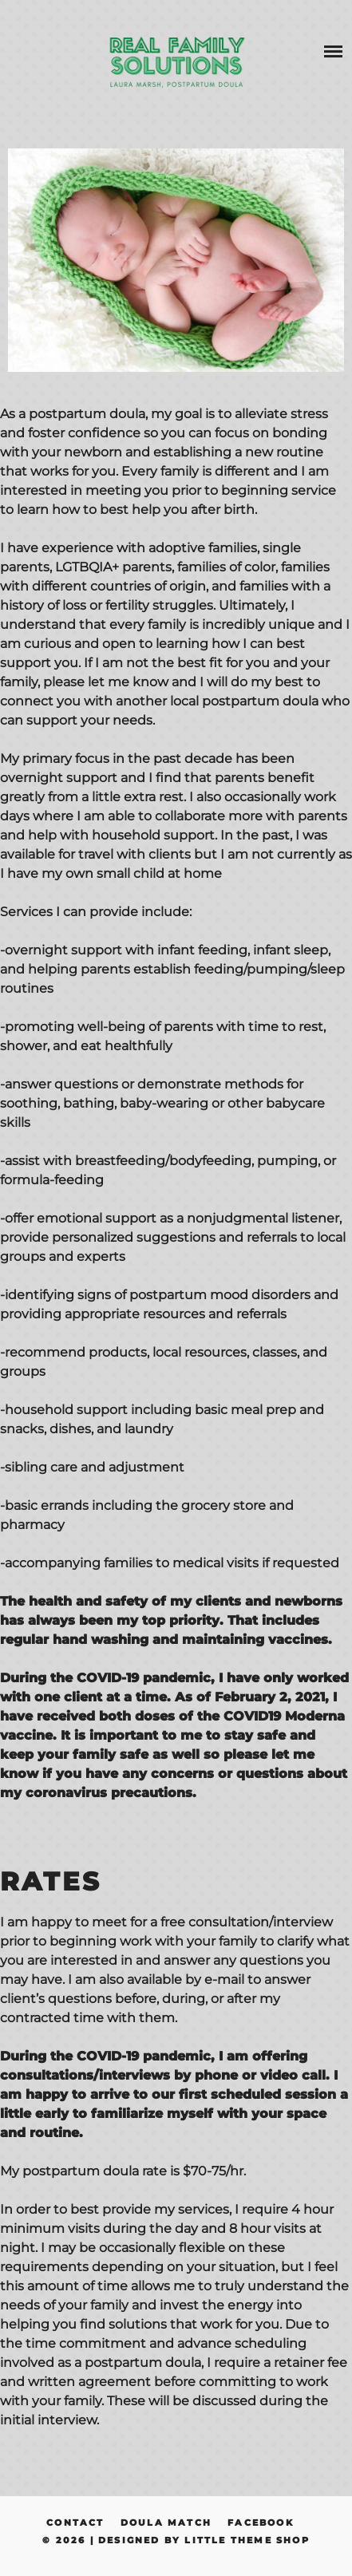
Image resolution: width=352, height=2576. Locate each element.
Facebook (260, 2522)
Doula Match (166, 2522)
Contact (75, 2522)
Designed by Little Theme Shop (204, 2540)
